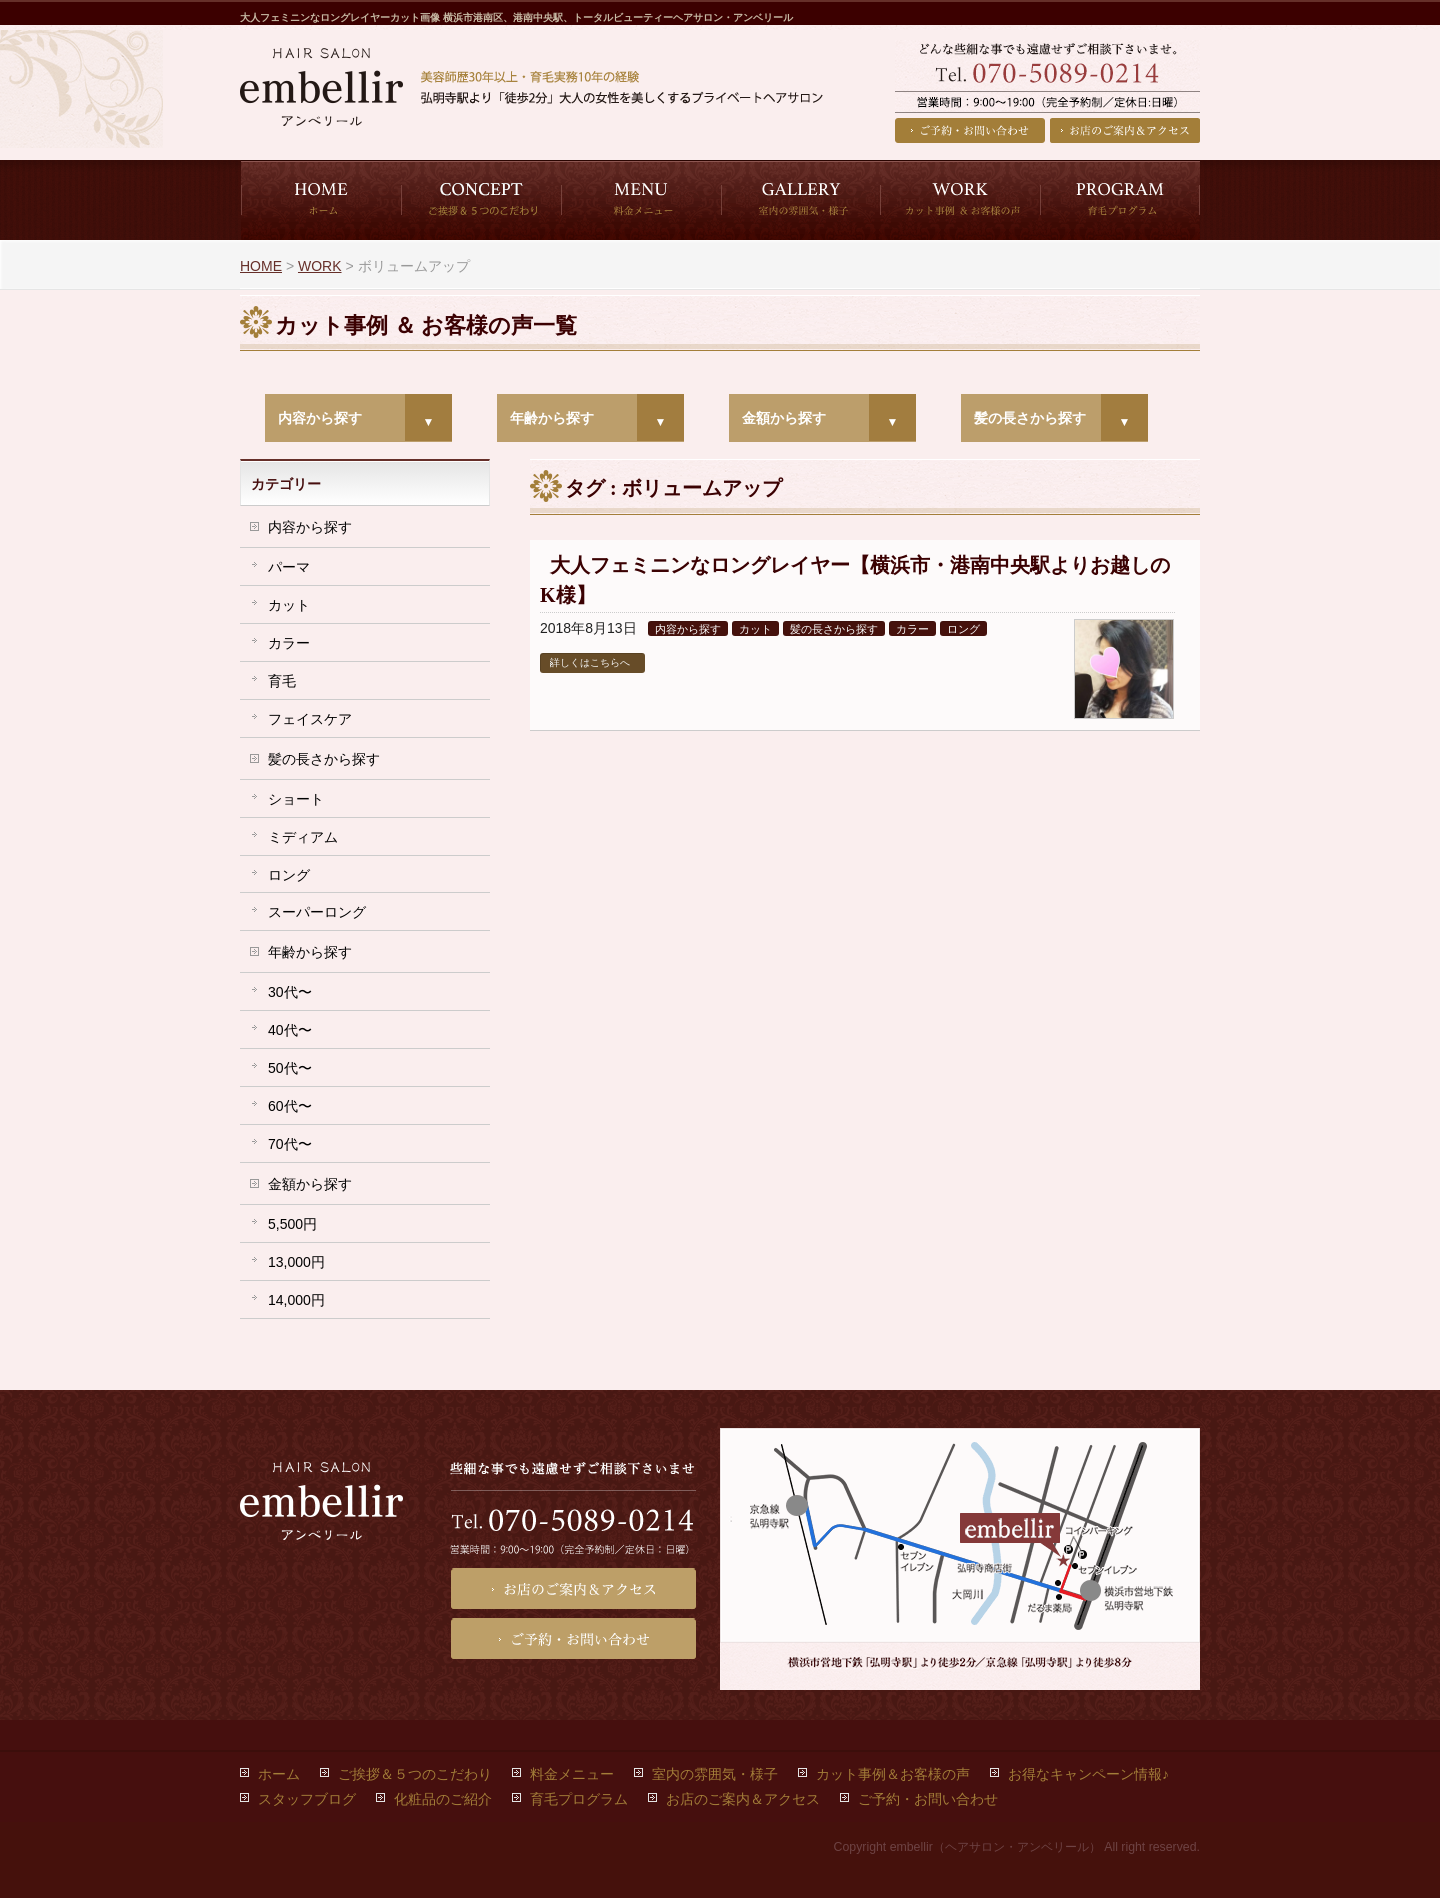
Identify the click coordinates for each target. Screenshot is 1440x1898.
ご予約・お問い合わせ (970, 130)
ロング (963, 629)
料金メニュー (572, 1774)
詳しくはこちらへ (590, 662)
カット (755, 629)
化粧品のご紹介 (443, 1799)
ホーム (279, 1774)
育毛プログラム (579, 1799)
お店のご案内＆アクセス (1125, 130)
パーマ (289, 567)
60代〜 (290, 1106)
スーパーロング (317, 912)
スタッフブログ (307, 1799)
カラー (912, 629)
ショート (296, 799)
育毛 (282, 681)
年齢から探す (552, 418)
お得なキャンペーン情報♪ (1088, 1774)
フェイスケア (310, 719)
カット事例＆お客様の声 (893, 1774)
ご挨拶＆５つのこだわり (415, 1774)
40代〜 (290, 1030)
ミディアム (303, 837)
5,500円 (292, 1224)
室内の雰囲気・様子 (715, 1774)
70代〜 (290, 1144)
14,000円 (296, 1300)
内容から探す (320, 418)
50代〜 (290, 1068)
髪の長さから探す (1030, 418)
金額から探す (784, 418)
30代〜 (290, 992)
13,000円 (296, 1262)
